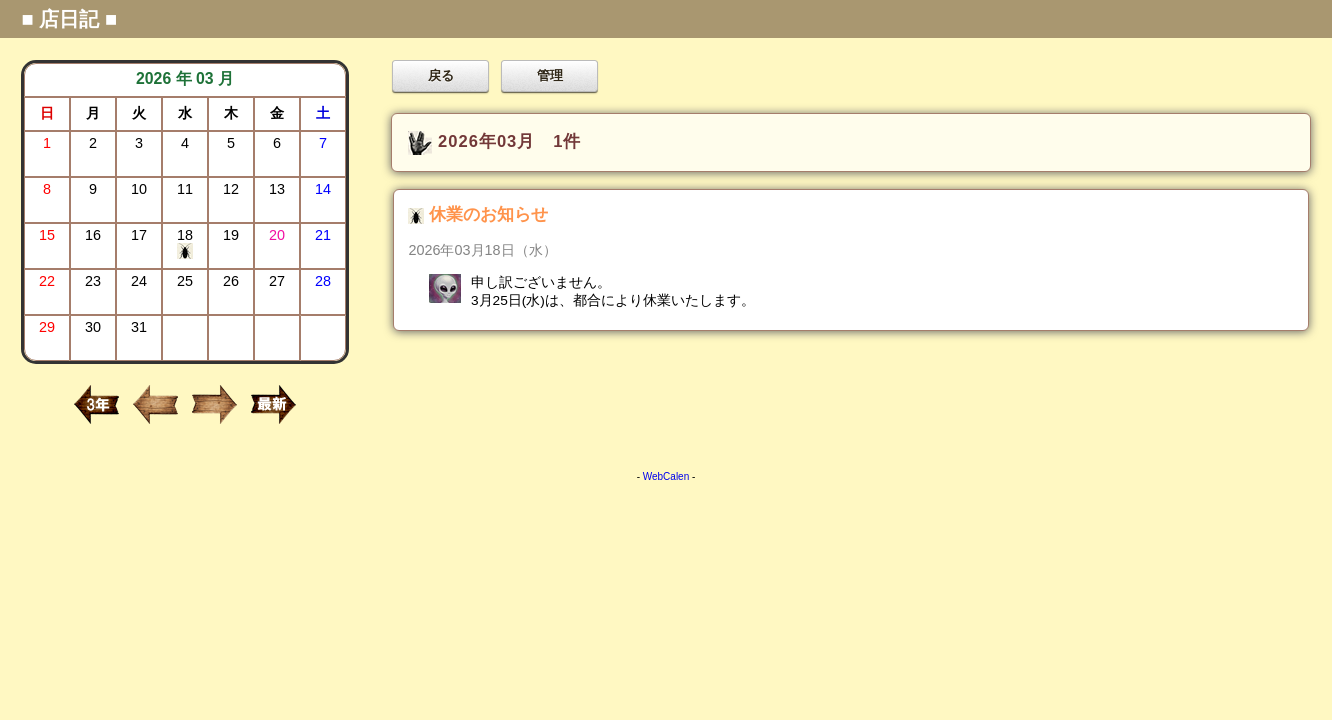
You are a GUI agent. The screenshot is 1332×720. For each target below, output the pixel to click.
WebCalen (666, 476)
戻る (441, 75)
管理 (550, 75)
